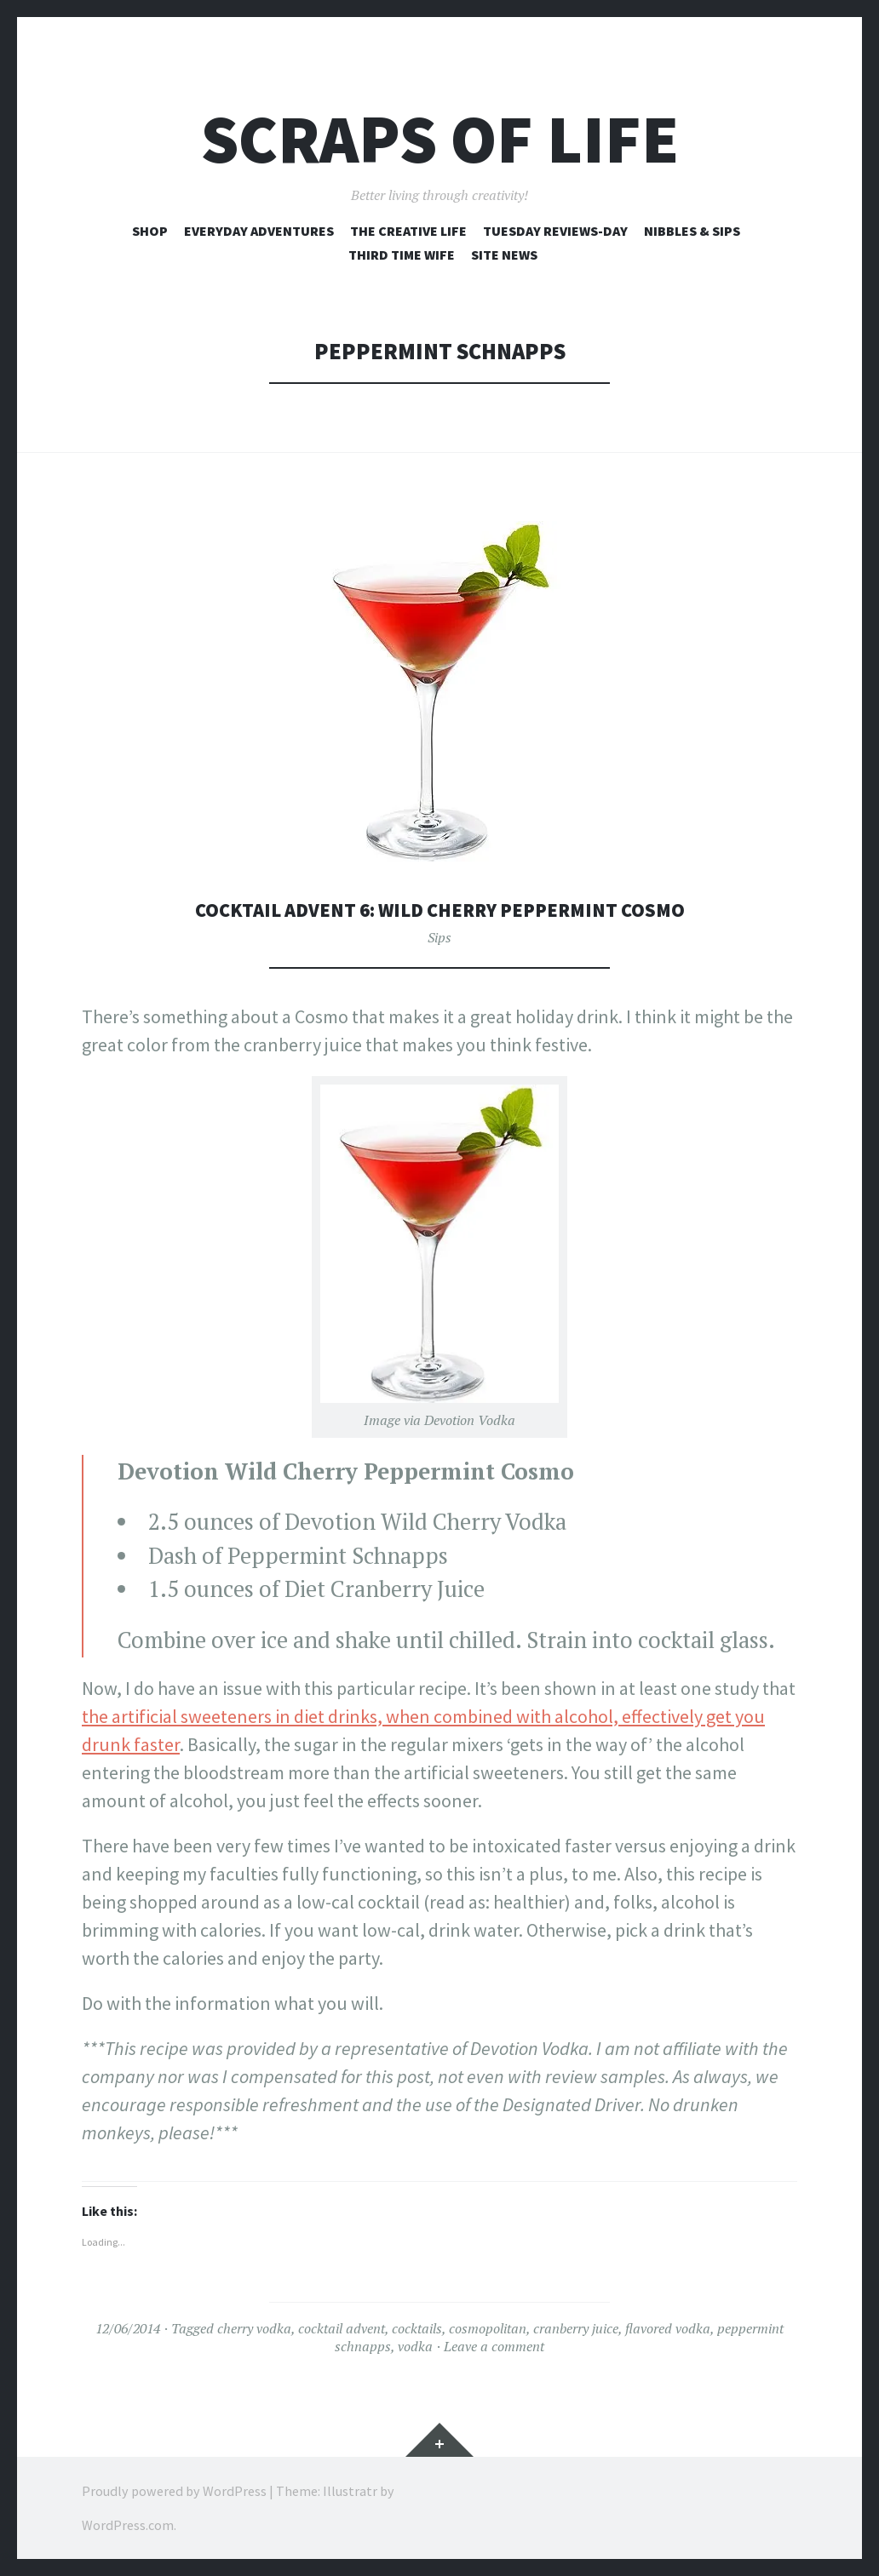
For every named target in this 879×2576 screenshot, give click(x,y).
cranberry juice (575, 2328)
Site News (504, 254)
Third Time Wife (401, 254)
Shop (150, 230)
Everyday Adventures (259, 230)
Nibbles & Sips (692, 230)
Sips (439, 937)
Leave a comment (494, 2346)
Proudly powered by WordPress (174, 2490)
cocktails (417, 2328)
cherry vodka (254, 2328)
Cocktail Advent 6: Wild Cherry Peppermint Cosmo (439, 909)
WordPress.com (128, 2524)
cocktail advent (341, 2328)
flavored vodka (667, 2328)
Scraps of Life (440, 139)
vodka (415, 2346)
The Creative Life (408, 230)
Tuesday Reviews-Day (555, 230)
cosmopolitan (487, 2328)
